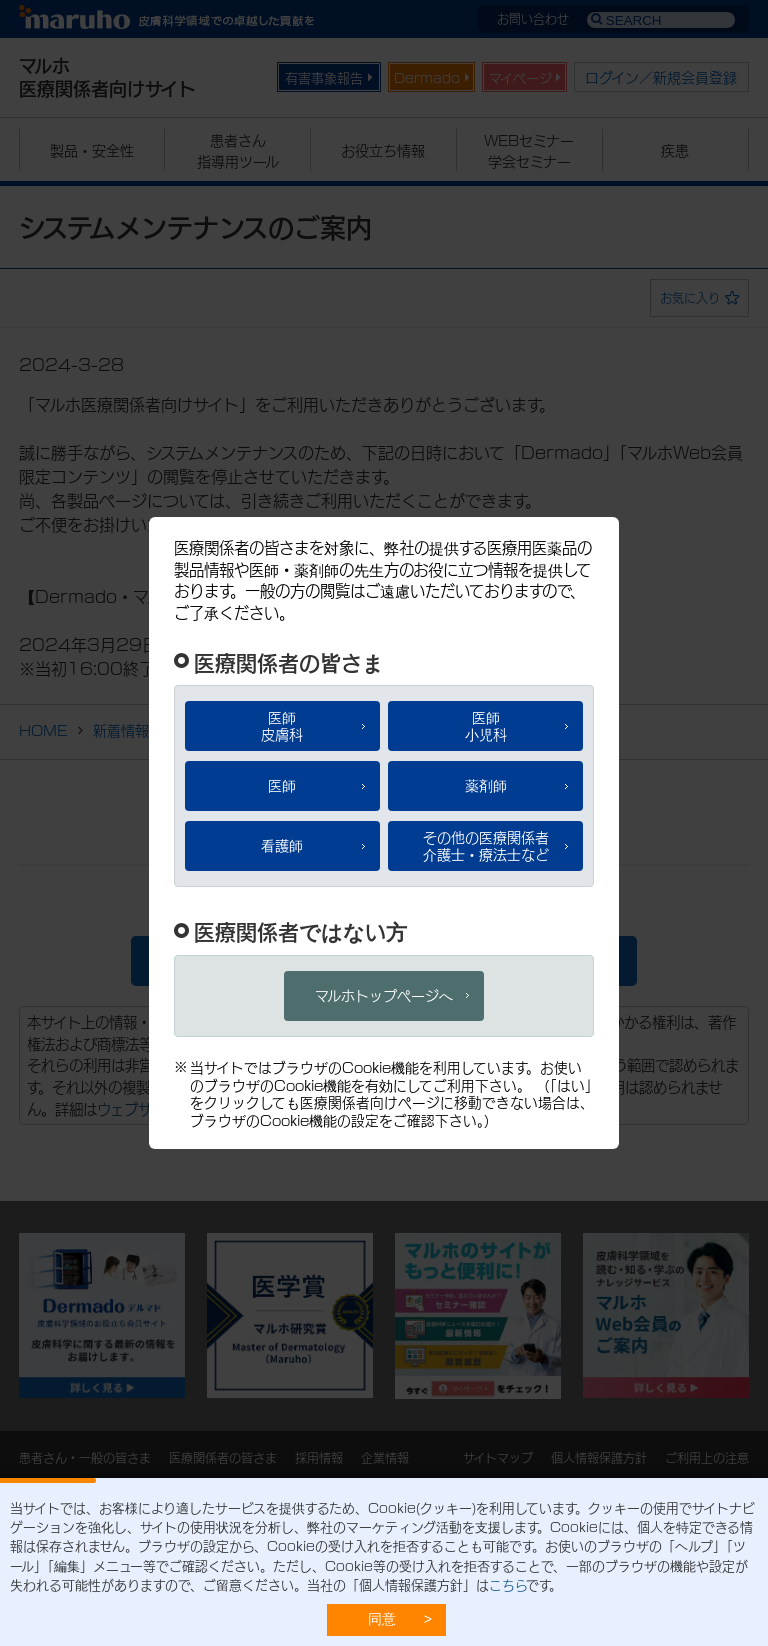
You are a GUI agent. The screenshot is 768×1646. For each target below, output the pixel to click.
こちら (507, 1584)
